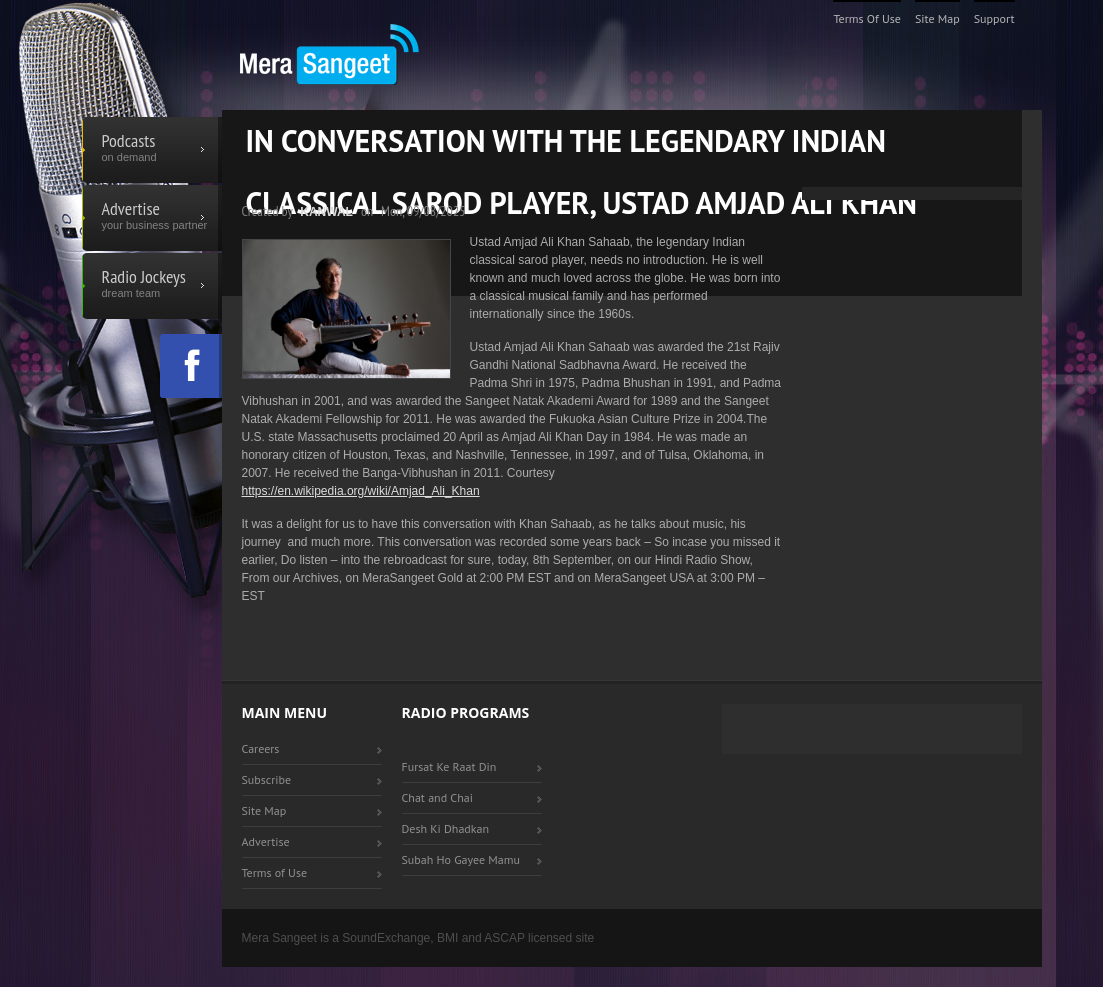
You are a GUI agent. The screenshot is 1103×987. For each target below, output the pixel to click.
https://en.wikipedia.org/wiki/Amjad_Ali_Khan (361, 491)
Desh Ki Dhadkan (446, 828)
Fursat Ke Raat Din (449, 766)
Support (994, 18)
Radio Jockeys (152, 286)
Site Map (937, 18)
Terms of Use (867, 18)
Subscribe (267, 779)
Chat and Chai (437, 797)
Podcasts (152, 150)
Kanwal (326, 212)
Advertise (152, 218)
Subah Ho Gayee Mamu (461, 859)
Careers (261, 748)
